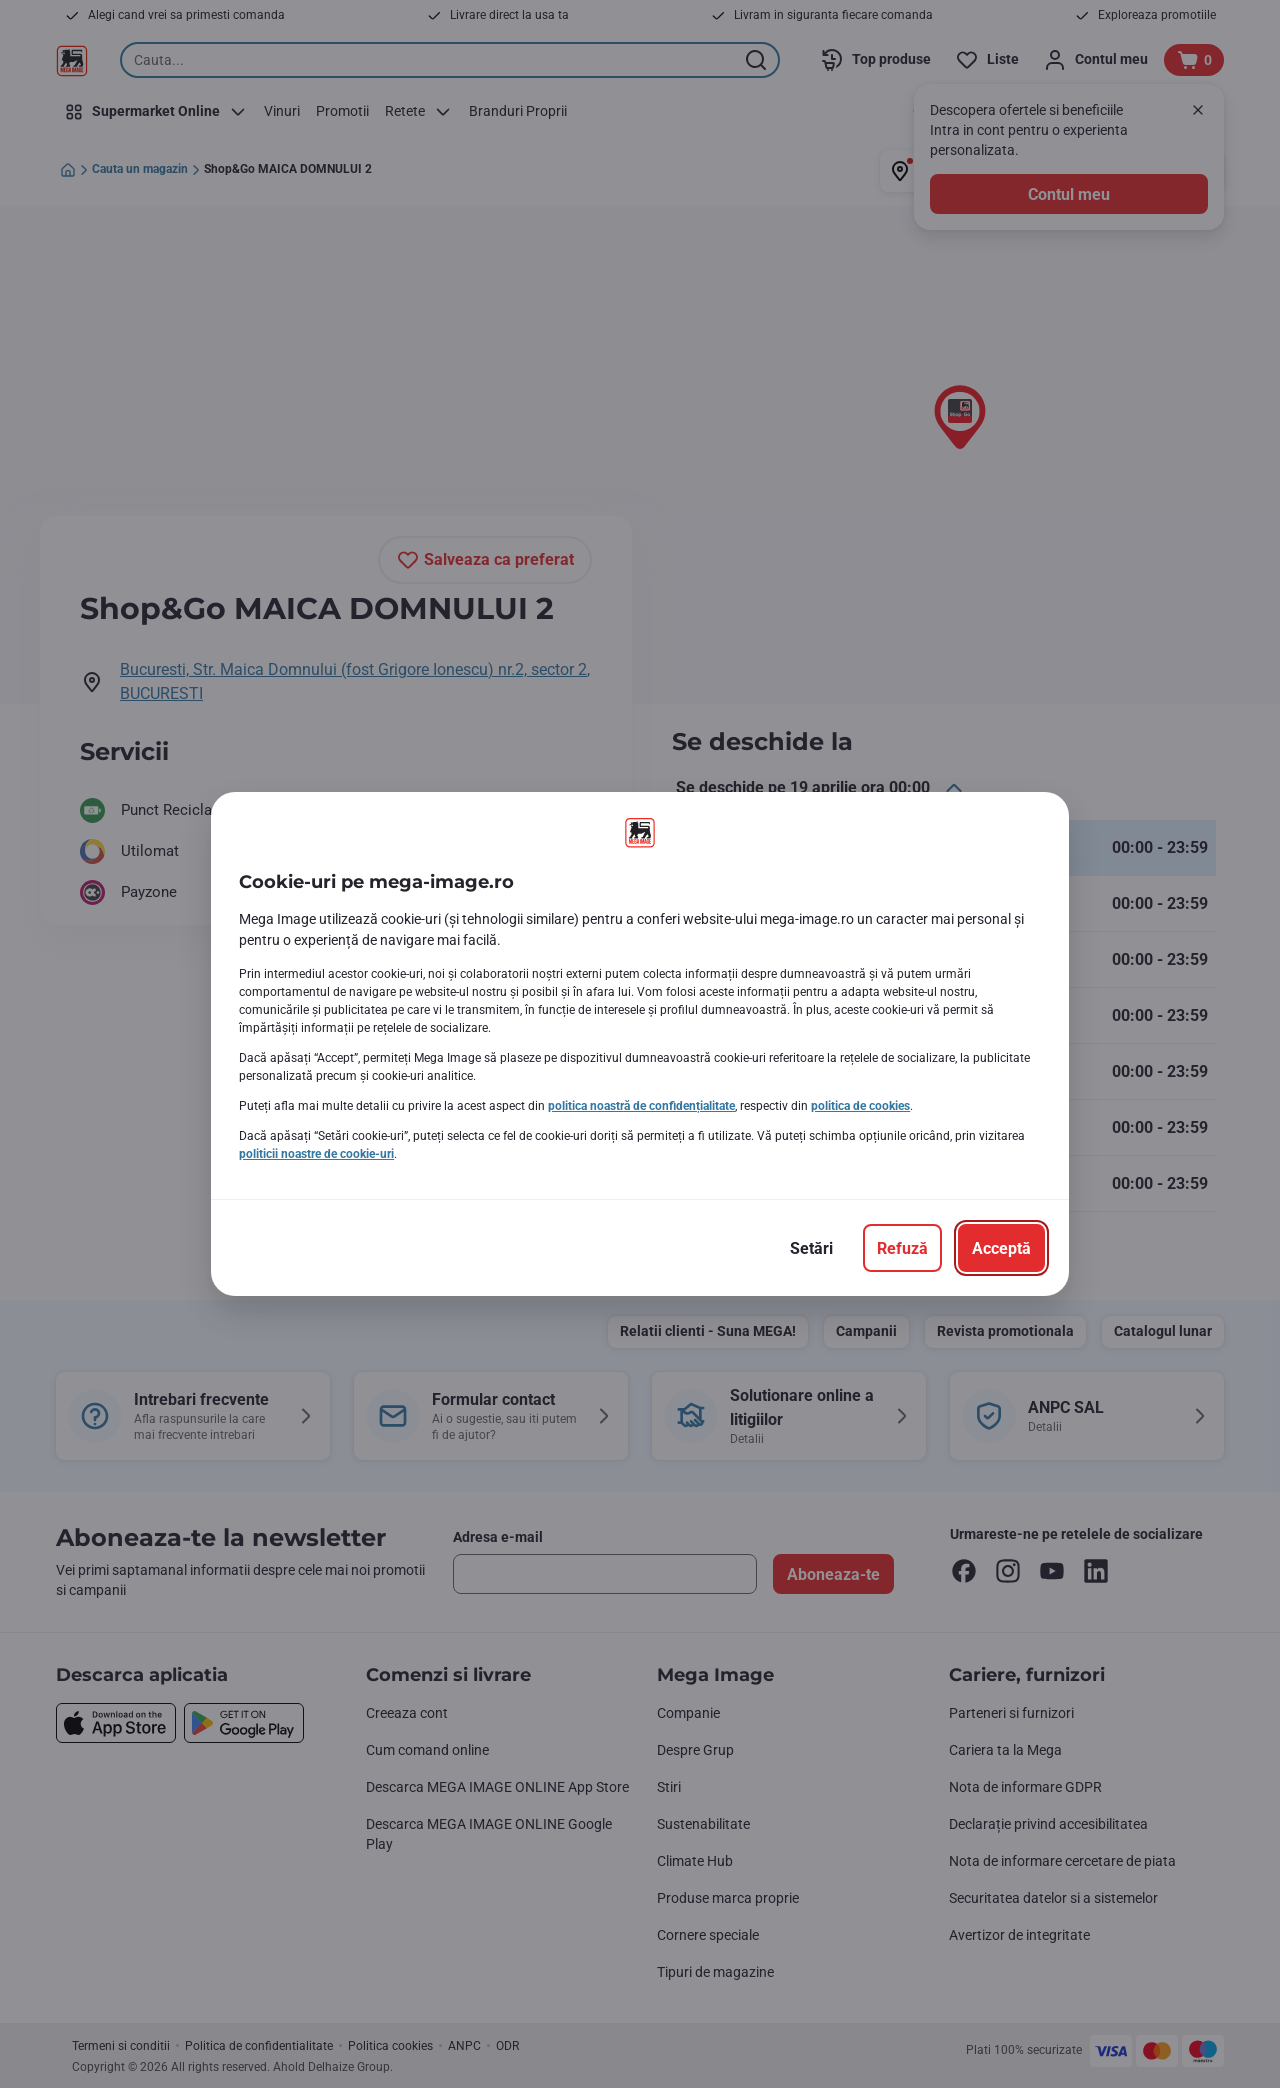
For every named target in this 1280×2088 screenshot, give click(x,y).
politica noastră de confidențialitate (641, 1106)
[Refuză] (902, 1248)
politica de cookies (860, 1106)
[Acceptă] (1001, 1248)
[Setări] (811, 1248)
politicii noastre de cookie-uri (316, 1154)
